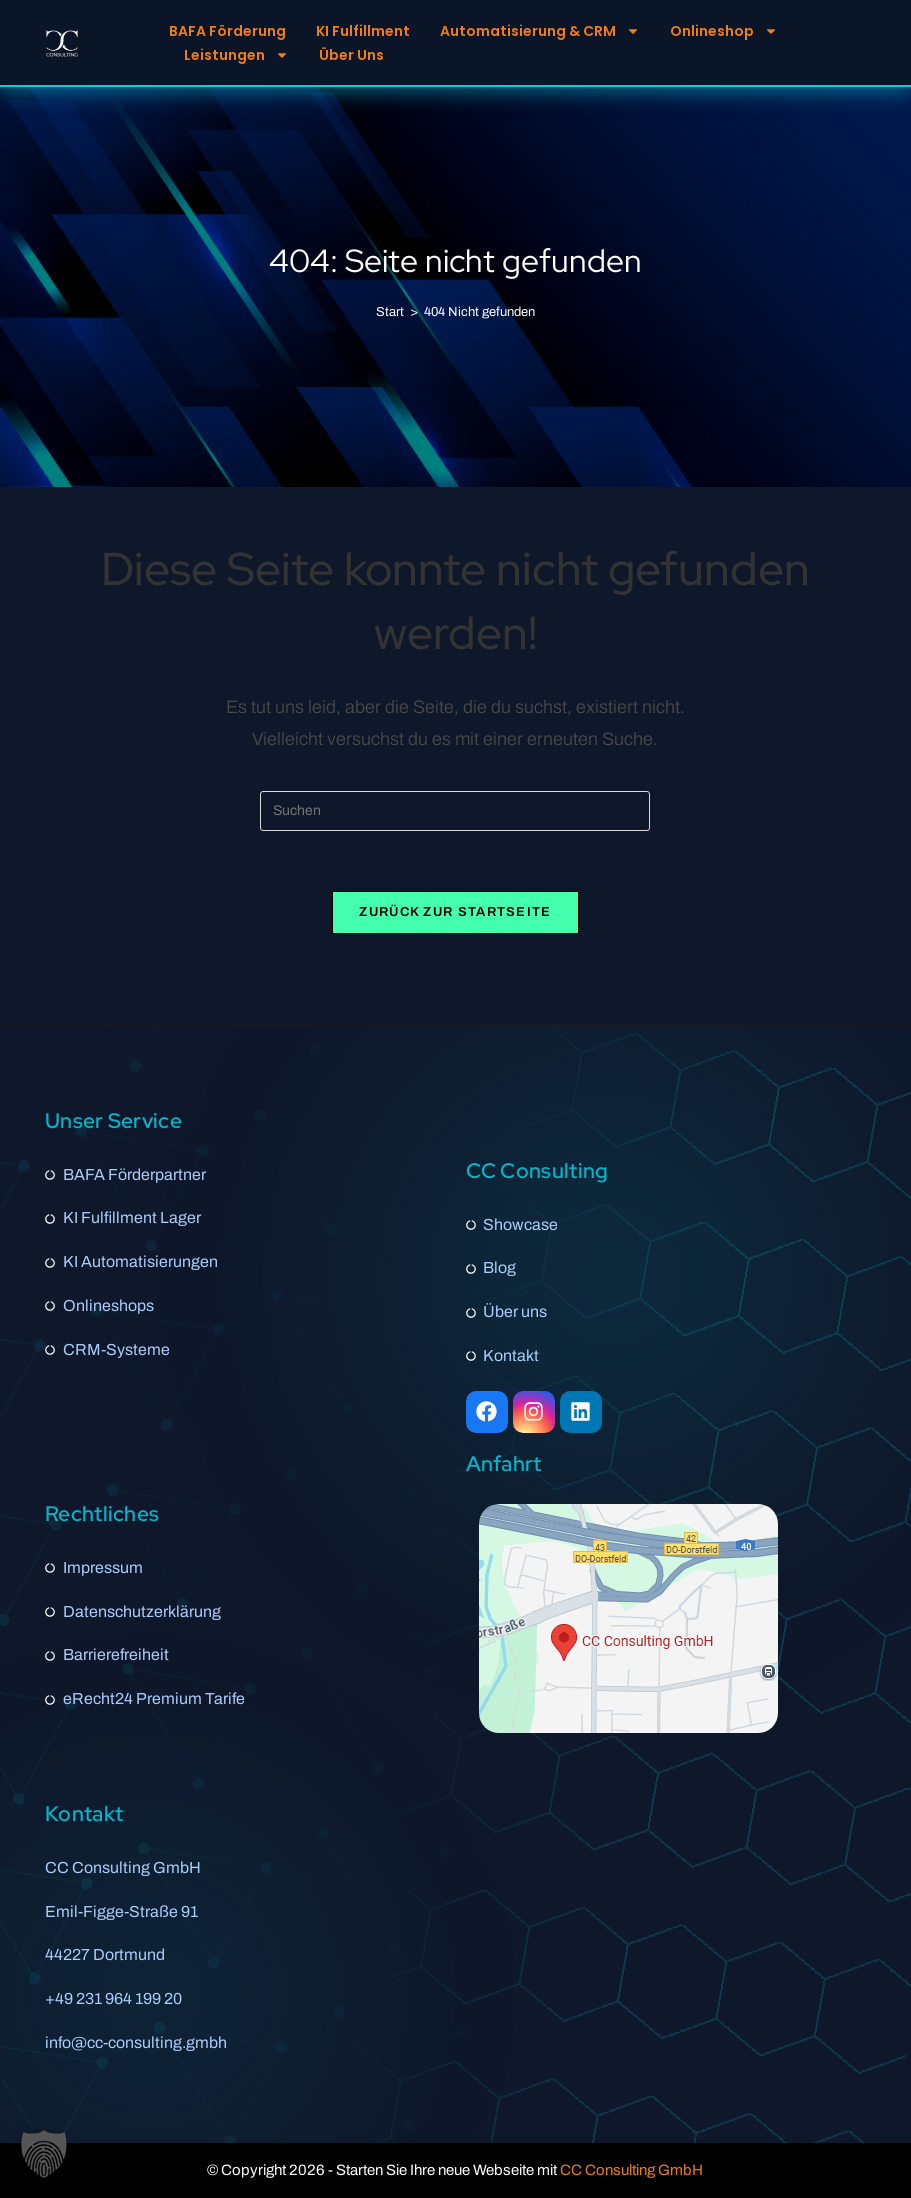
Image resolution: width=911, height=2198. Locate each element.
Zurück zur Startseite (455, 912)
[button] (44, 2154)
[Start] (390, 312)
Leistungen (236, 55)
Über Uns (351, 55)
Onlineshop (724, 31)
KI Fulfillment (363, 31)
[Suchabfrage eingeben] (455, 811)
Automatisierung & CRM (540, 31)
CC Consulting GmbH (631, 2170)
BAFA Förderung (227, 31)
